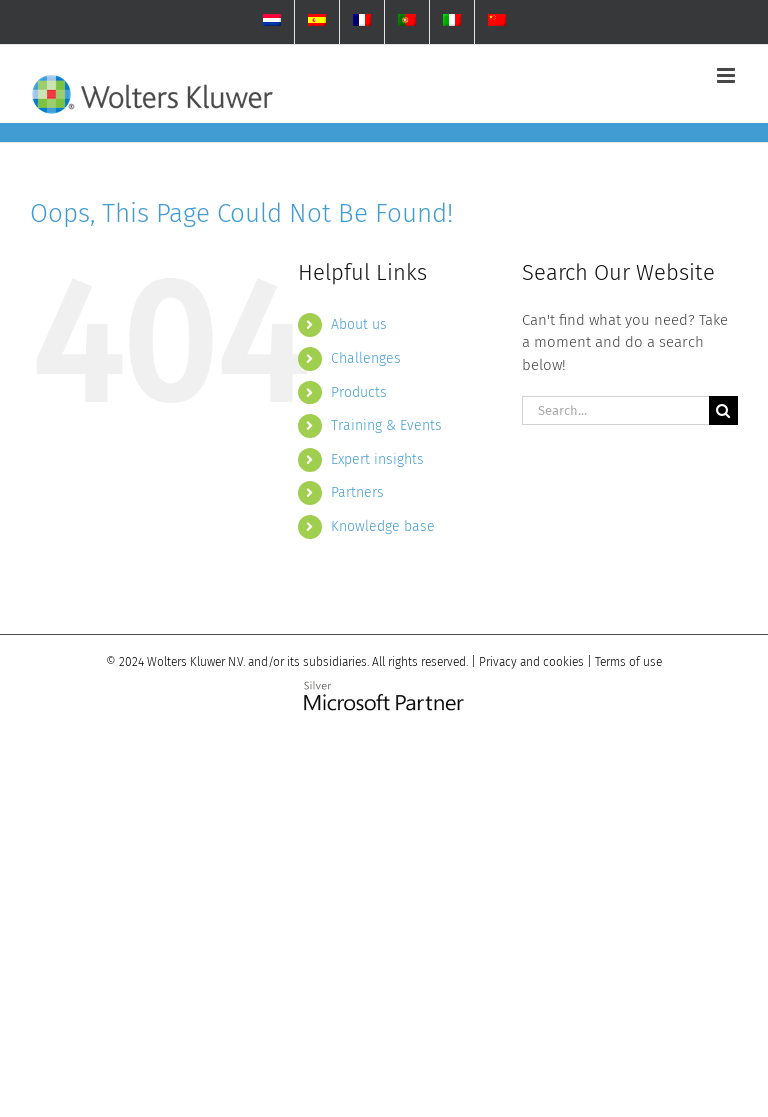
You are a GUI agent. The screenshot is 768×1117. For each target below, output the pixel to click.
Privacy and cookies (531, 662)
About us (359, 324)
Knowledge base (383, 526)
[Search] (723, 410)
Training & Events (386, 425)
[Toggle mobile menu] (727, 75)
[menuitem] (272, 22)
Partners (357, 492)
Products (359, 392)
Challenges (366, 358)
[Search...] (615, 410)
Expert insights (377, 459)
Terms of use (628, 662)
